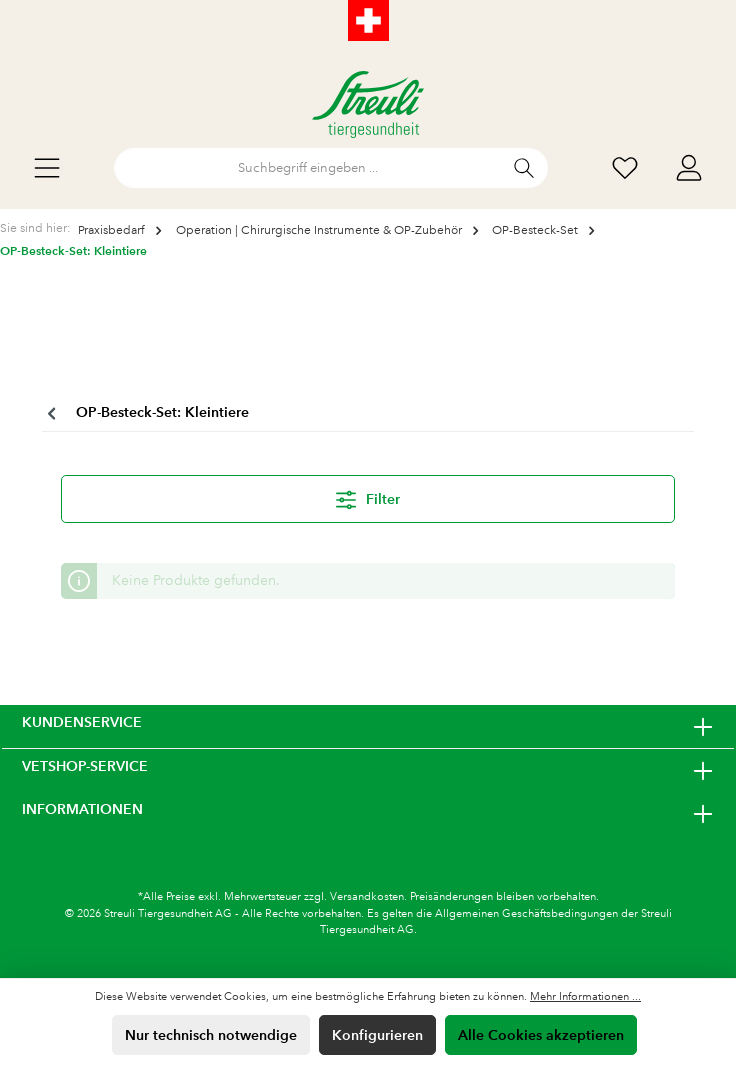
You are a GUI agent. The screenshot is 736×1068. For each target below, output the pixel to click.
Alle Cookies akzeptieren (541, 1035)
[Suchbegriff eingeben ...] (308, 168)
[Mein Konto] (689, 168)
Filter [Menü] (368, 496)
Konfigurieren (377, 1035)
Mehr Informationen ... (585, 997)
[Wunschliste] (625, 168)
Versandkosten (367, 897)
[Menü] (47, 168)
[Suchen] (524, 168)
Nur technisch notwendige (211, 1035)
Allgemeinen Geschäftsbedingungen (526, 914)
